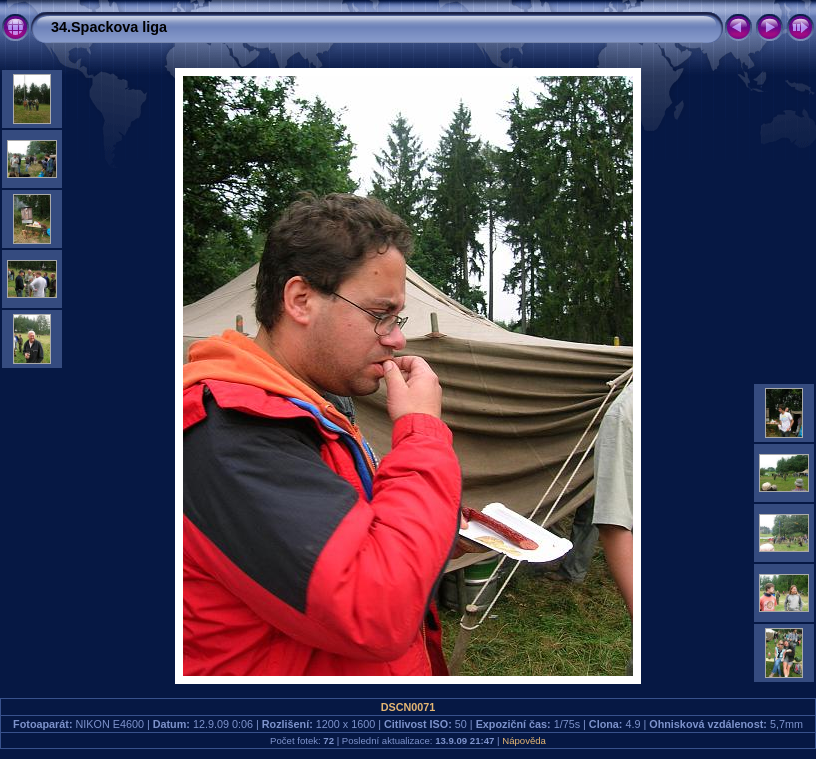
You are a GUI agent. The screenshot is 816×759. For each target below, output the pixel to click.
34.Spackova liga (109, 27)
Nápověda (524, 740)
